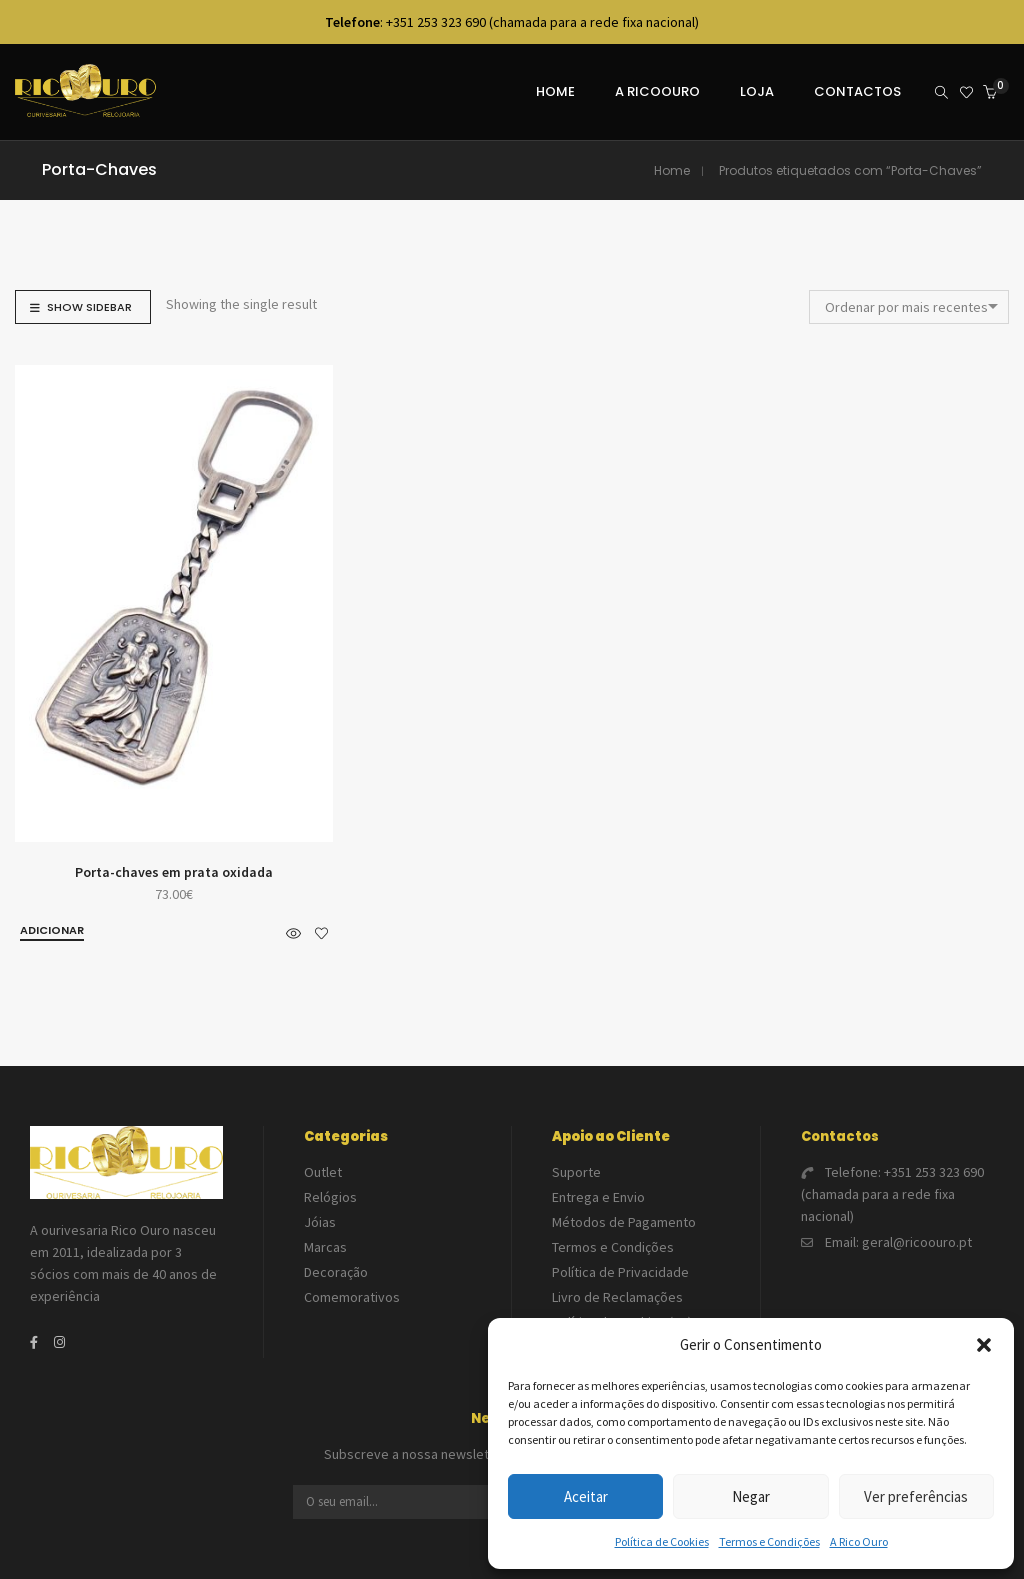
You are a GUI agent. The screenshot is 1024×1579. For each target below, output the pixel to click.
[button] (984, 1345)
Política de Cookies (662, 1541)
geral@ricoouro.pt (917, 1242)
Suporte (576, 1172)
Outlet (323, 1172)
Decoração (336, 1272)
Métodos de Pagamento (624, 1222)
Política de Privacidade (620, 1272)
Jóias (320, 1222)
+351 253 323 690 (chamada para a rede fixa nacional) (892, 1194)
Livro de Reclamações (617, 1297)
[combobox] (909, 307)
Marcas (325, 1247)
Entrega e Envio (598, 1197)
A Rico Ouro (859, 1541)
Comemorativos (352, 1297)
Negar (751, 1496)
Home (672, 170)
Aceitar (586, 1496)
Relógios (330, 1197)
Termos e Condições (769, 1541)
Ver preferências (916, 1496)
